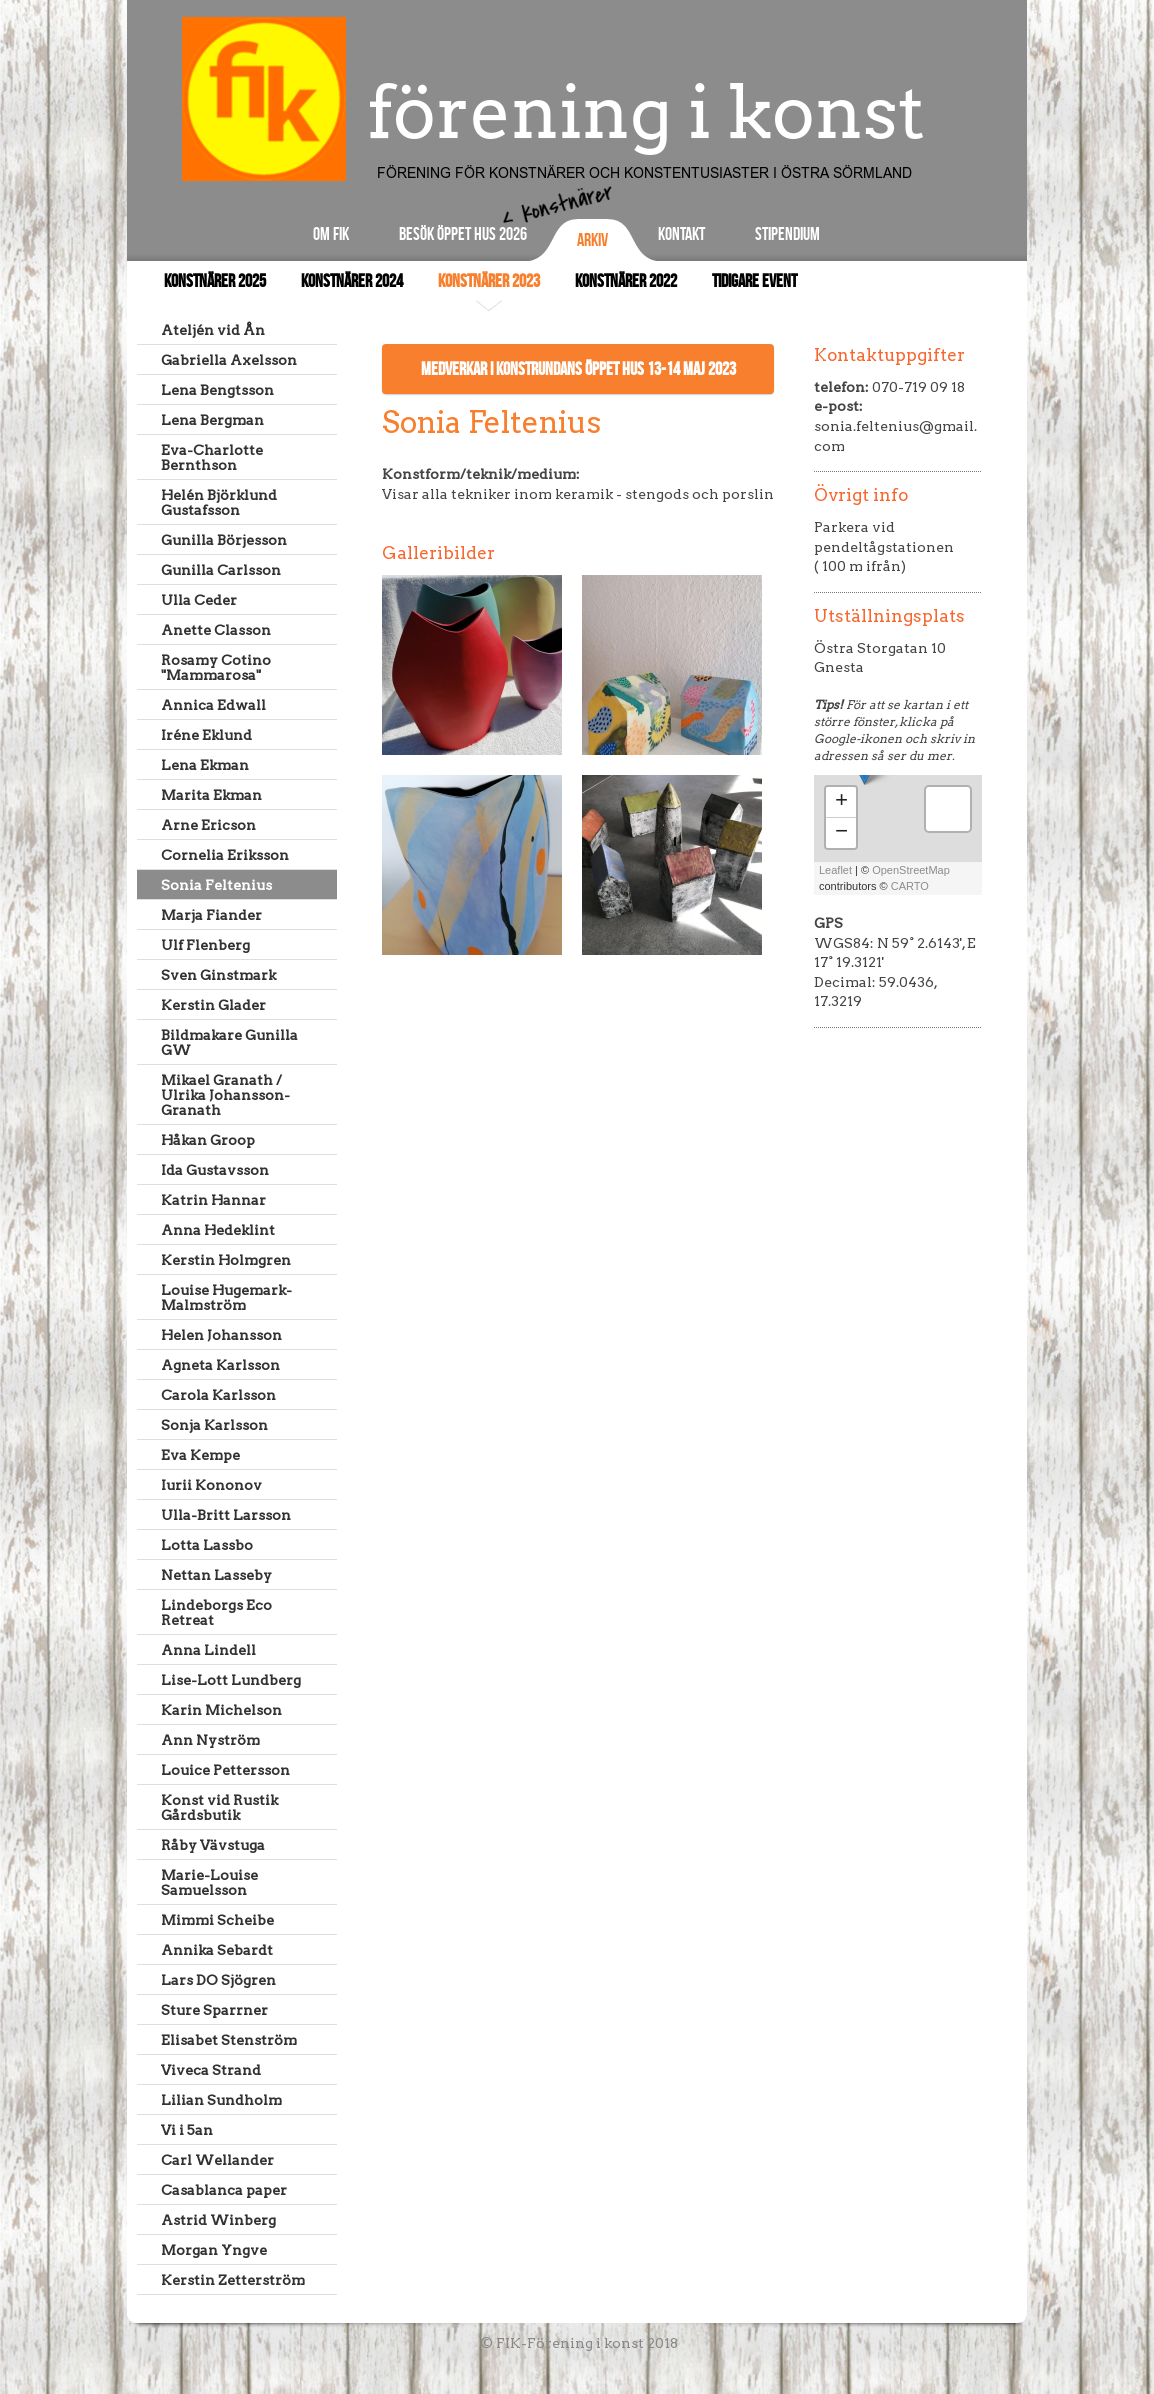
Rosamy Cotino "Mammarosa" (216, 667)
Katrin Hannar (213, 1200)
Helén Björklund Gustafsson (219, 502)
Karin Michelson (221, 1710)
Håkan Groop (208, 1140)
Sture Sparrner (214, 2010)
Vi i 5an (187, 2130)
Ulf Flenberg (205, 945)
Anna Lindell (208, 1650)
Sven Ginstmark (218, 975)
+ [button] (841, 802)
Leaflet (835, 870)
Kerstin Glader (213, 1005)
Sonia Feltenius (216, 885)
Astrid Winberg (218, 2220)
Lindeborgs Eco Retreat (216, 1612)
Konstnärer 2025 (215, 281)
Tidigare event (754, 281)
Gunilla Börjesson (224, 540)
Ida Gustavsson (215, 1170)
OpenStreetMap (911, 870)
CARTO (910, 886)
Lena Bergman (212, 420)
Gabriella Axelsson (229, 360)
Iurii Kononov (211, 1485)
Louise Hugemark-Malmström (226, 1297)
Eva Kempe (200, 1455)
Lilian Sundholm (221, 2100)
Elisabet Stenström (229, 2040)
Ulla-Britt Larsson (226, 1515)
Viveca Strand (211, 2070)
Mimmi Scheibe (217, 1920)
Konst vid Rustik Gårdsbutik (219, 1807)
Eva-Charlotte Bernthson (212, 457)
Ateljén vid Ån (213, 330)
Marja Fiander (211, 915)
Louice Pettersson (225, 1770)
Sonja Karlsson (214, 1425)
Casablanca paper (224, 2190)
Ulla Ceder (199, 600)
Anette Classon (216, 630)
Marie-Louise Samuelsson (209, 1882)
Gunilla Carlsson (221, 570)
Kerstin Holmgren (226, 1260)
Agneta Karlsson (220, 1365)
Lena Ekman (205, 765)
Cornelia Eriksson (225, 855)
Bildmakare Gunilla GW (229, 1042)
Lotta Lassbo (207, 1545)
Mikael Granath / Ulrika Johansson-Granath (225, 1095)
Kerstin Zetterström (233, 2280)
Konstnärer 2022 (626, 281)
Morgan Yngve (214, 2250)
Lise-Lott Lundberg (231, 1680)
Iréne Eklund (206, 735)
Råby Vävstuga (213, 1845)
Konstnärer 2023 (489, 281)
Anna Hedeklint (218, 1230)
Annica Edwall (213, 705)
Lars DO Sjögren (218, 1980)
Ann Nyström (210, 1740)
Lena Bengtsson (217, 390)
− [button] (841, 833)
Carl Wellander (217, 2160)
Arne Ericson (208, 825)
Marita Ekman (211, 795)
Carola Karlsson (218, 1395)
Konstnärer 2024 (352, 281)
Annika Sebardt (217, 1950)
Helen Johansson (221, 1335)
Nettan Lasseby (216, 1575)
